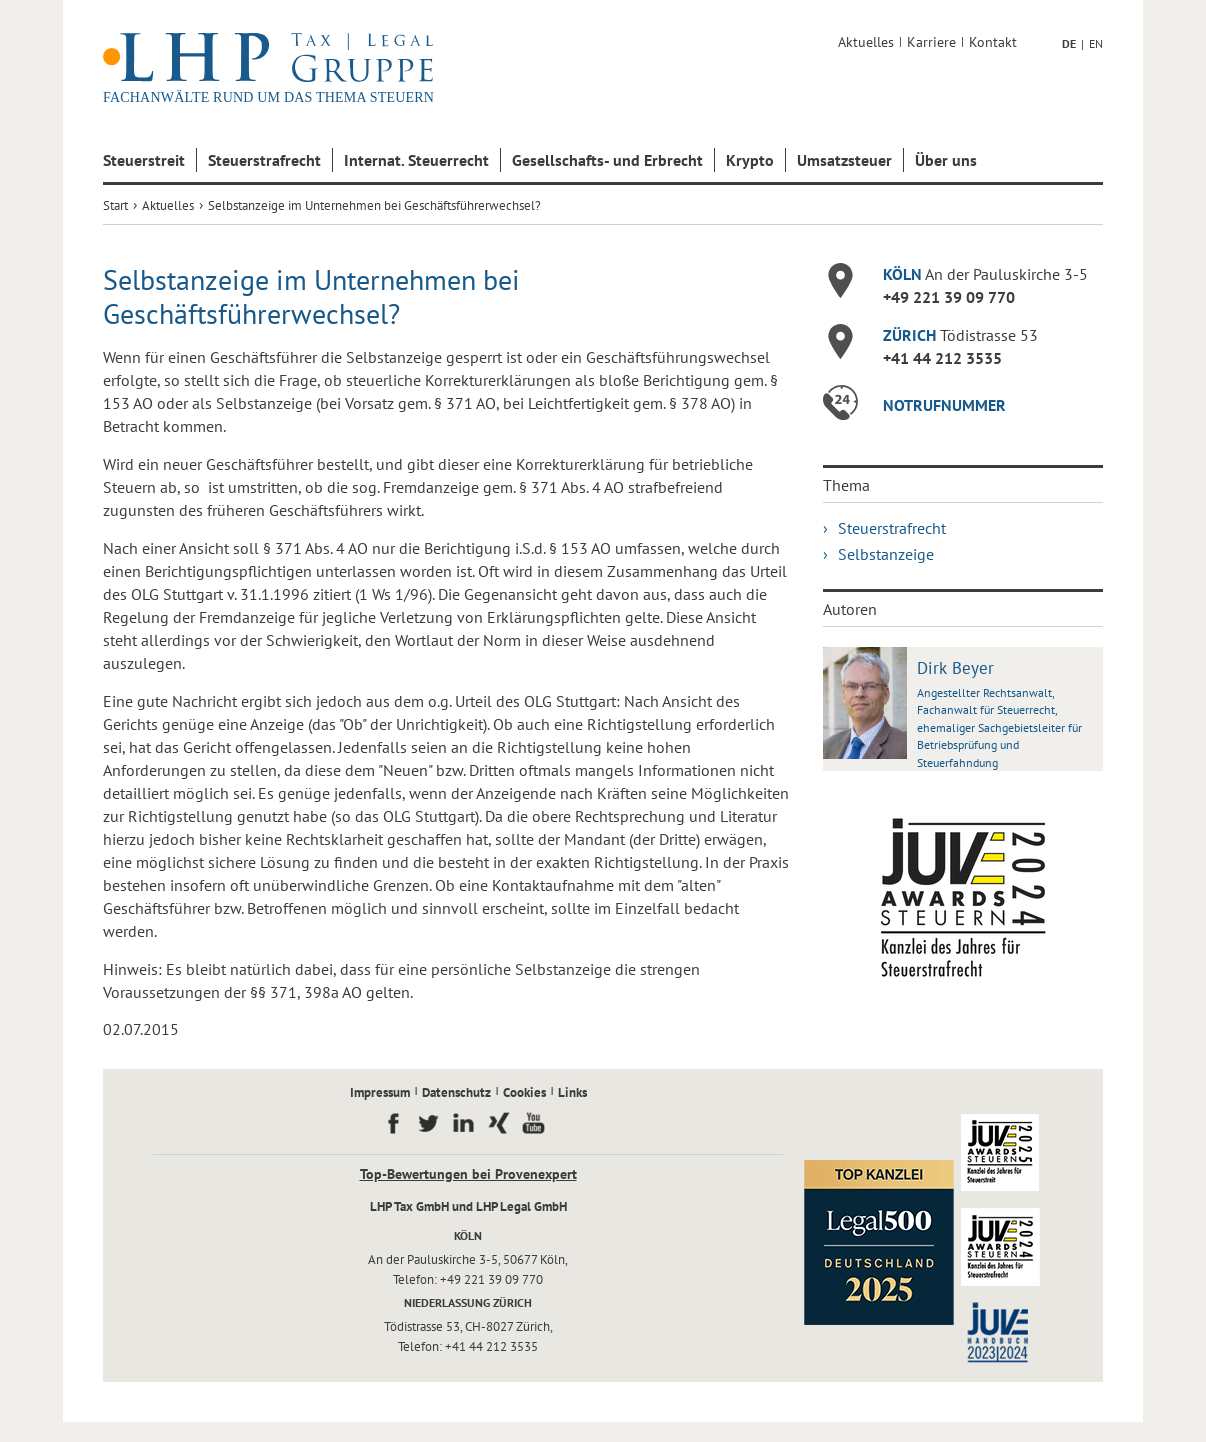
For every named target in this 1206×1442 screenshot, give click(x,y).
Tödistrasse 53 (960, 335)
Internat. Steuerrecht (416, 160)
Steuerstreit (144, 160)
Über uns (946, 160)
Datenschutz (456, 1092)
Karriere (931, 42)
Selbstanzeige (886, 554)
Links (572, 1092)
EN (1096, 43)
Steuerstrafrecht (264, 160)
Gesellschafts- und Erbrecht (607, 160)
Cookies (524, 1092)
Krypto (750, 160)
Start (115, 205)
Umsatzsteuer (844, 160)
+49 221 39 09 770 (949, 297)
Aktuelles (866, 42)
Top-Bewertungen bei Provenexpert (468, 1174)
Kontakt (993, 42)
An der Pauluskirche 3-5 (985, 274)
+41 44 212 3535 (942, 358)
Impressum (380, 1092)
